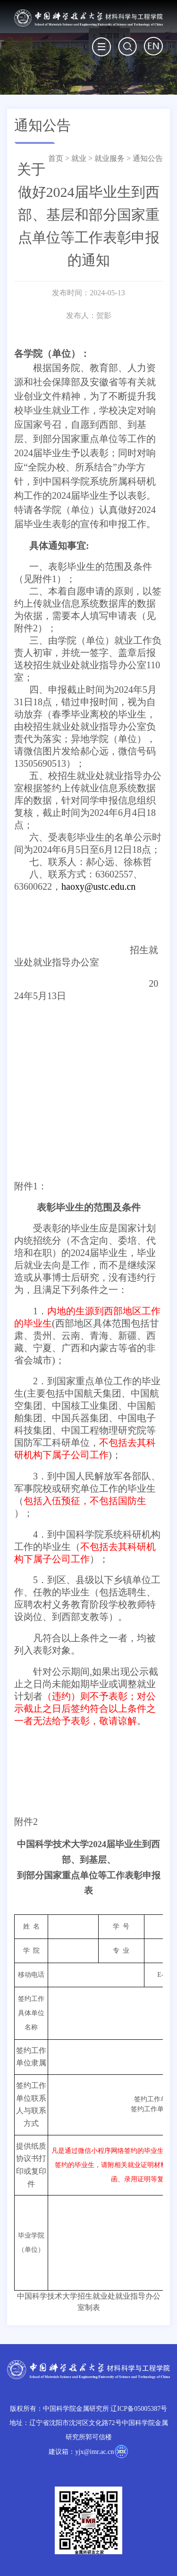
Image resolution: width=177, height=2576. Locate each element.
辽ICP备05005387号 (138, 2408)
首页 (55, 158)
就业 (78, 158)
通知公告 (148, 158)
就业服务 (109, 158)
